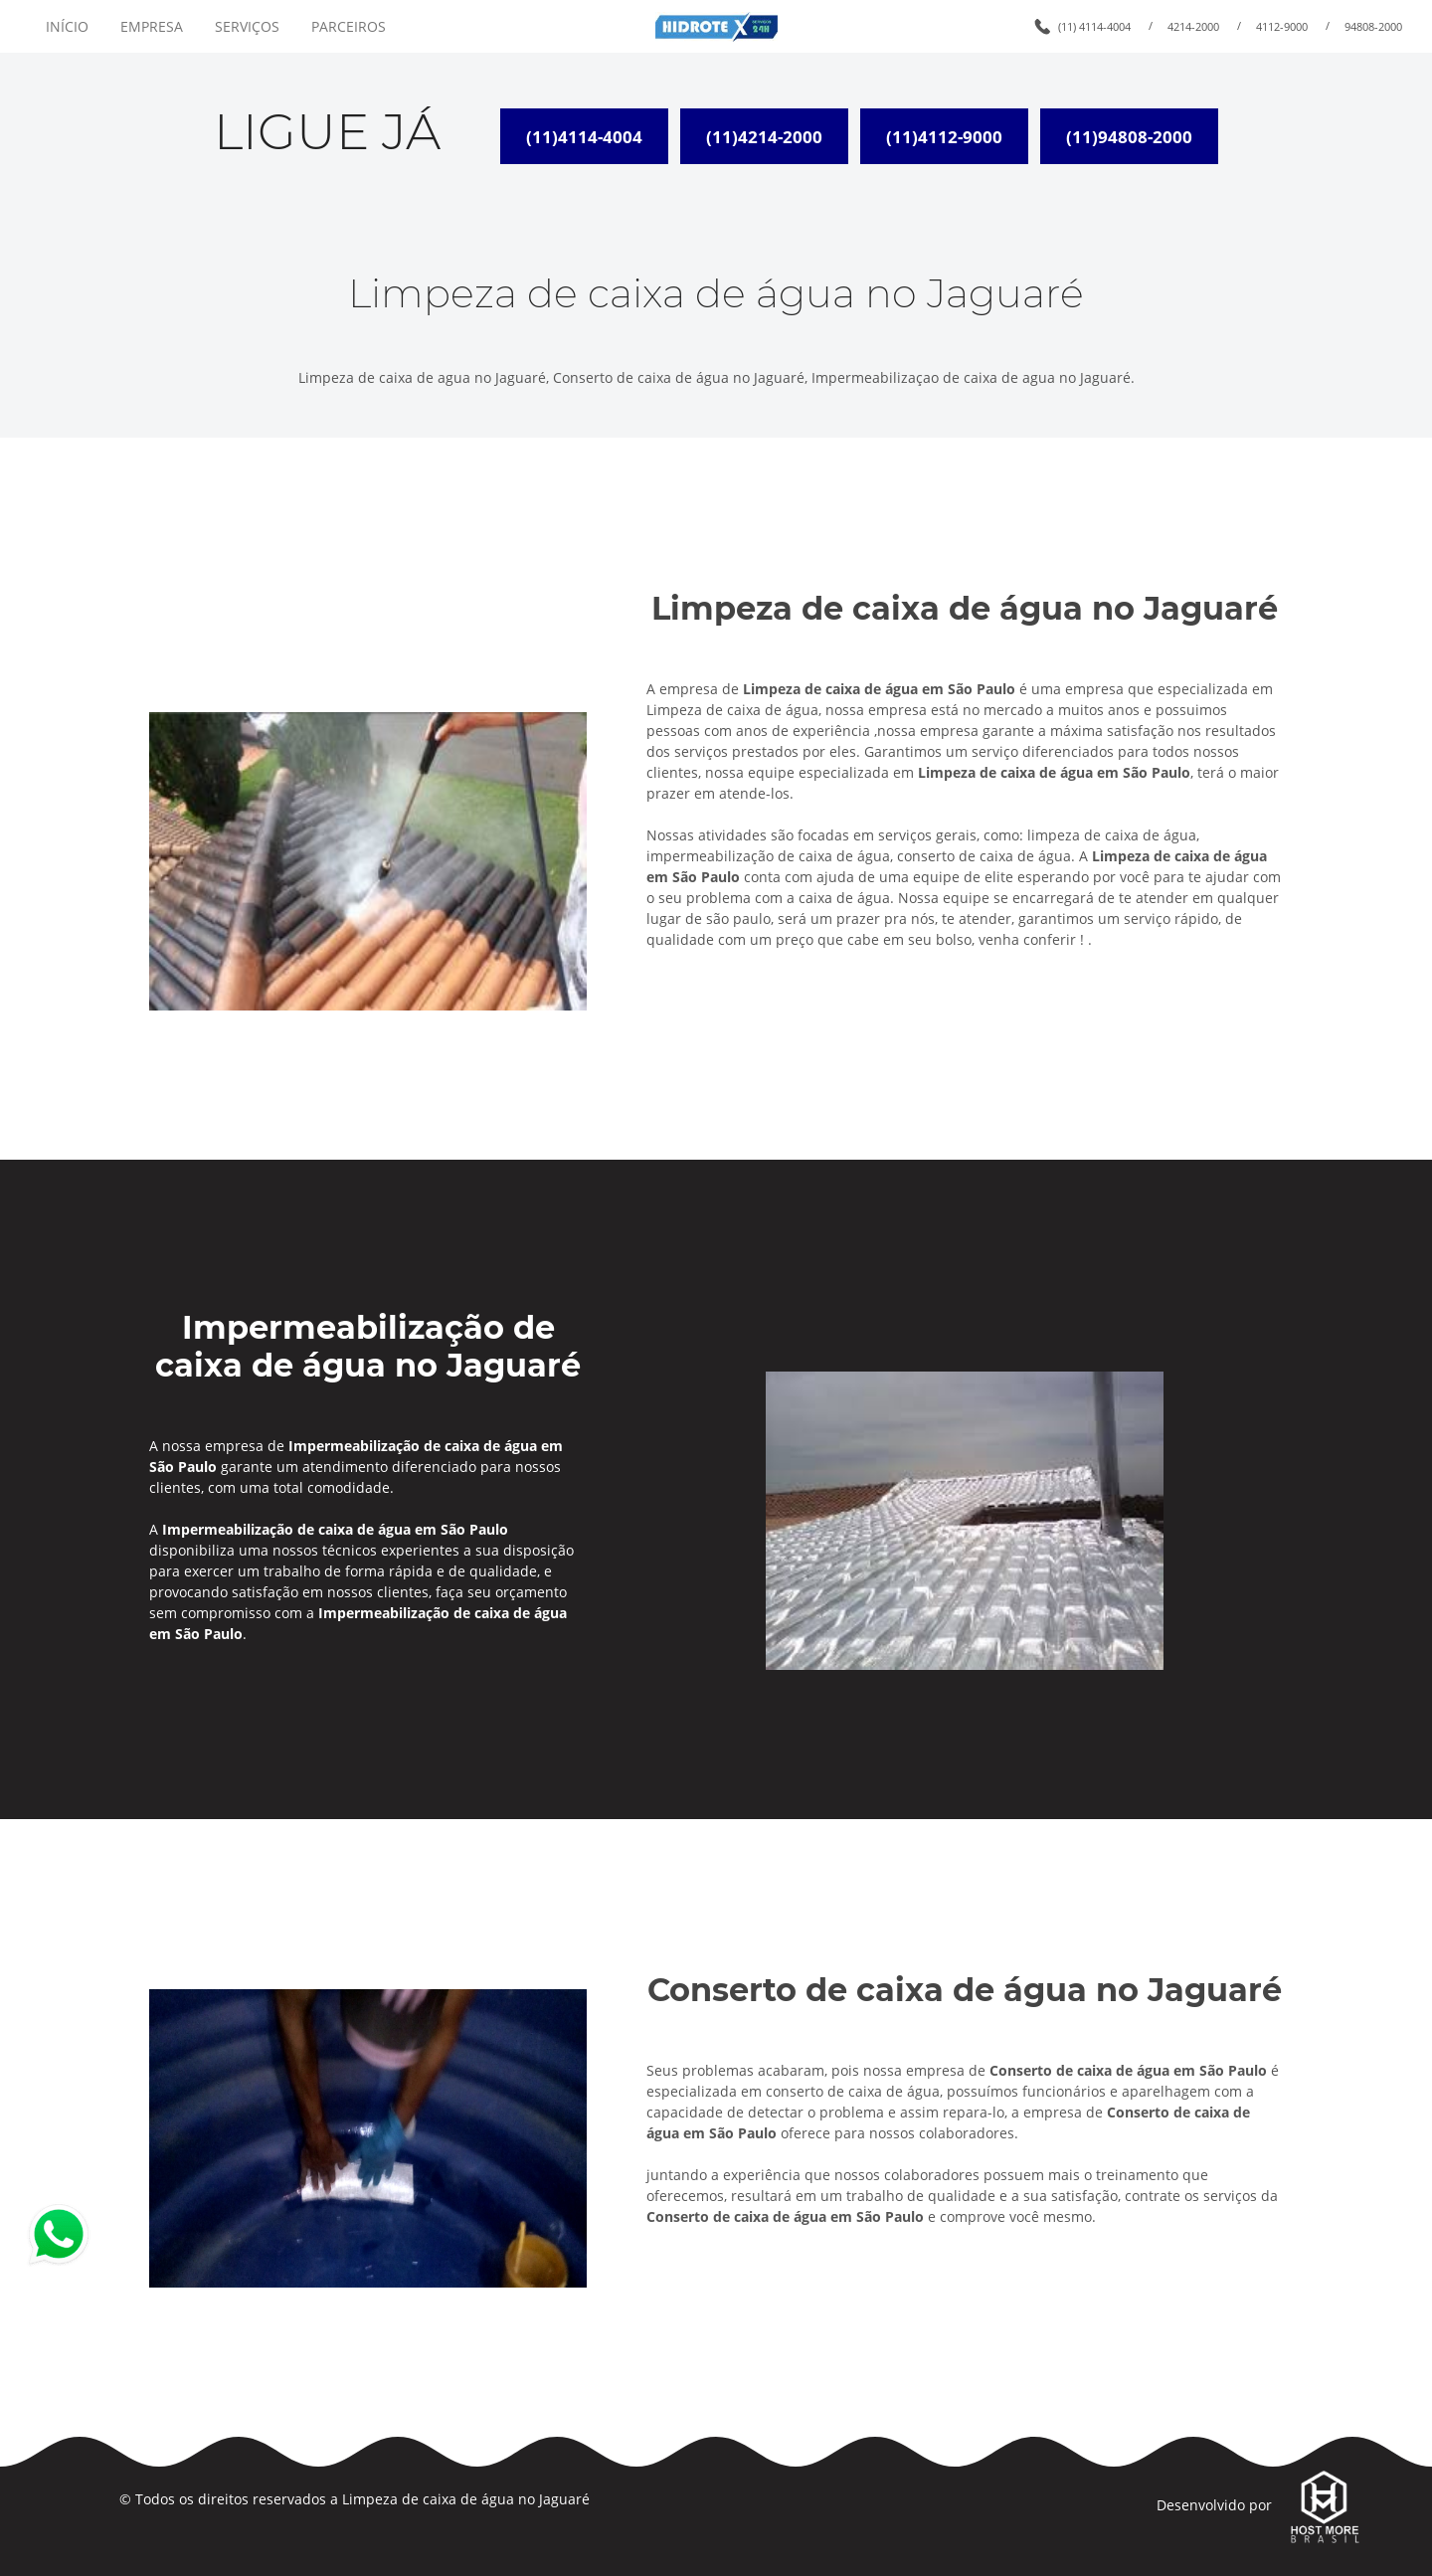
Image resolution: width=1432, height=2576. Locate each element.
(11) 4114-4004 (1094, 26)
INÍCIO (67, 26)
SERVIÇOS (247, 26)
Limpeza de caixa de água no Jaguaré (466, 2498)
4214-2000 (1193, 26)
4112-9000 (1282, 26)
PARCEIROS (348, 26)
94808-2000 (1373, 26)
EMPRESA (151, 26)
